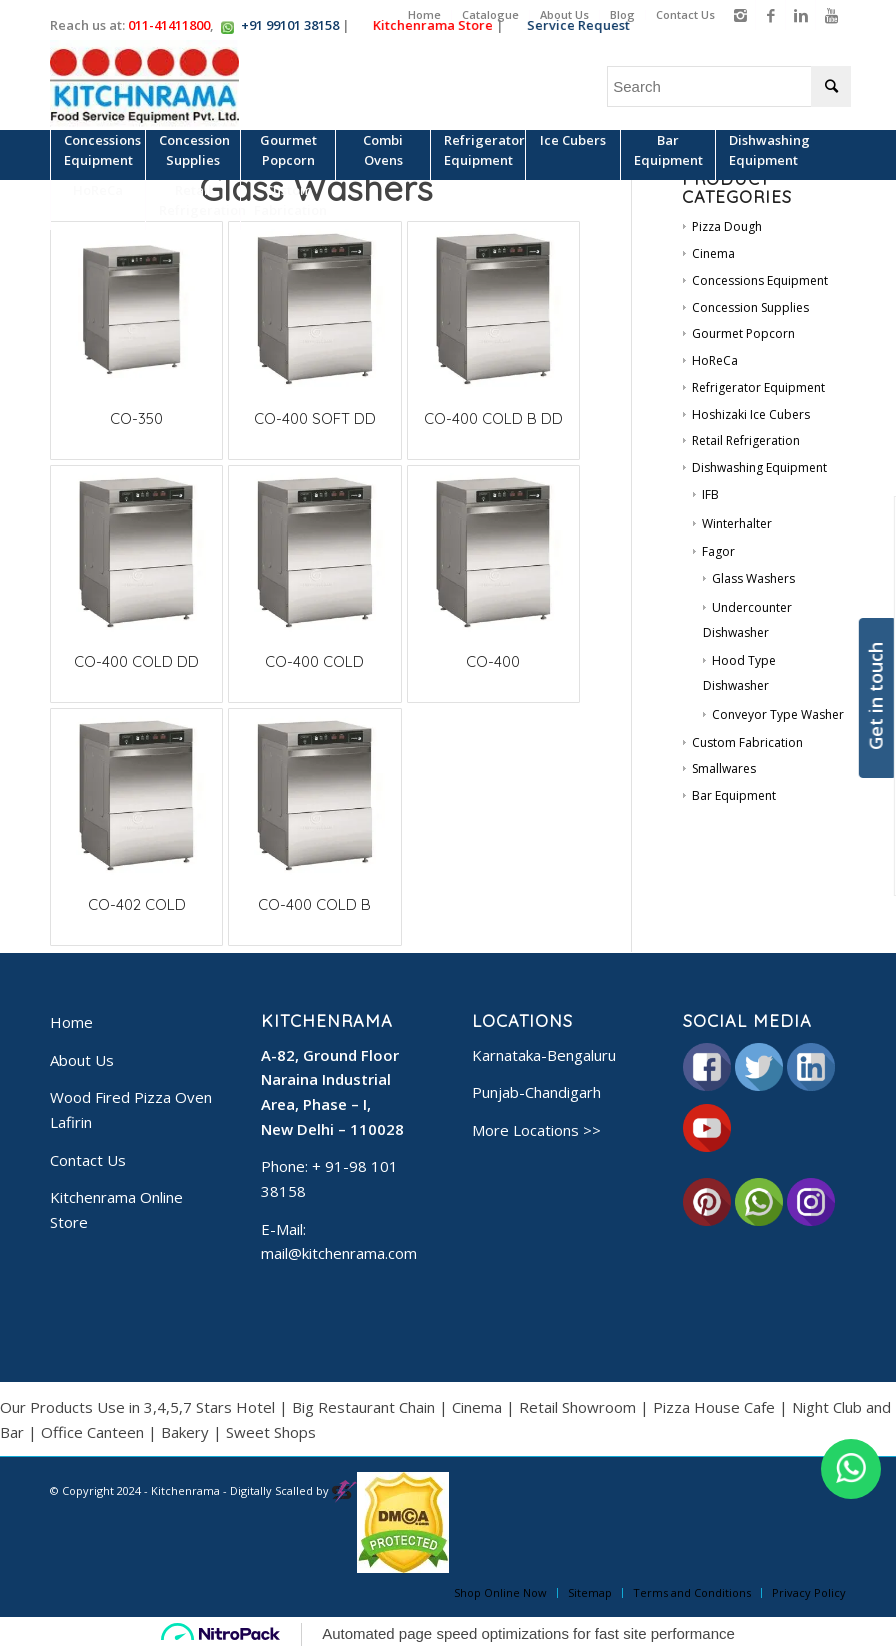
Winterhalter (737, 523)
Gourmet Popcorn (743, 333)
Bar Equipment (734, 795)
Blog (622, 14)
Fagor (718, 551)
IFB (710, 494)
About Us (564, 14)
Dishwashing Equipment (759, 467)
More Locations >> (536, 1130)
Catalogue (490, 14)
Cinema (713, 253)
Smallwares (724, 768)
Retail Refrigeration (746, 440)
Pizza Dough (727, 226)
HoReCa (715, 360)
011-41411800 (169, 25)
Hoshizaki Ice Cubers (751, 414)
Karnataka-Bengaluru (544, 1055)
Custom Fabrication (747, 742)
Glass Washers (753, 578)
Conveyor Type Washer (778, 714)
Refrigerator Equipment (758, 387)
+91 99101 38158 (290, 25)
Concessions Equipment (760, 280)
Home (424, 14)
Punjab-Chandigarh (536, 1092)
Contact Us (685, 14)
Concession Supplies (750, 307)
